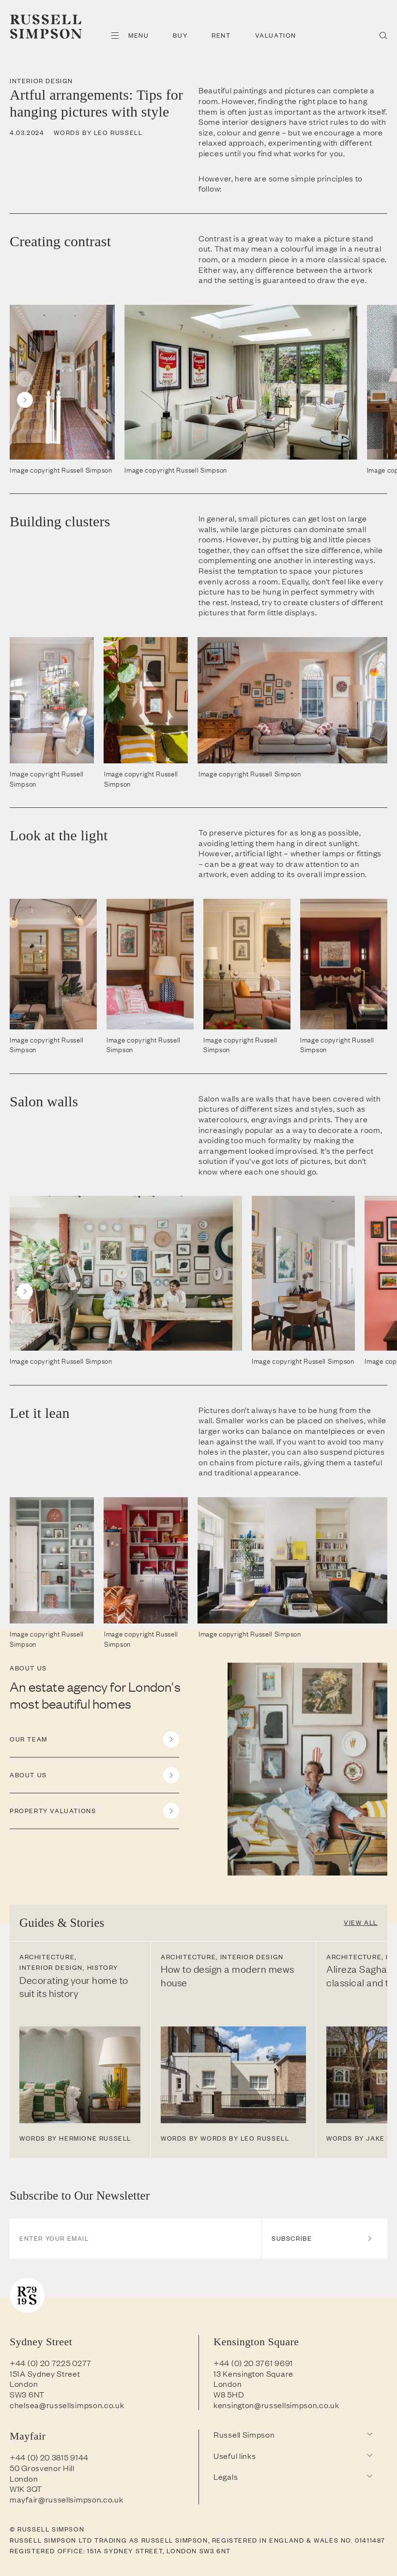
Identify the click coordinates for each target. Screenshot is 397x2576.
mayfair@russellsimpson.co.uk (66, 2499)
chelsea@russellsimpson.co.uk (67, 2404)
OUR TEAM (94, 1739)
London (24, 2383)
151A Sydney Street (45, 2373)
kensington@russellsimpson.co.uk (276, 2404)
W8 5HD (229, 2394)
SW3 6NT (27, 2394)
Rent (221, 35)
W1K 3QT (26, 2488)
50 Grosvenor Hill (42, 2467)
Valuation (275, 35)
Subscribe (322, 2238)
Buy (180, 35)
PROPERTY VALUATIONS (94, 1811)
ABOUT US (94, 1775)
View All (361, 1922)
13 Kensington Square (253, 2373)
